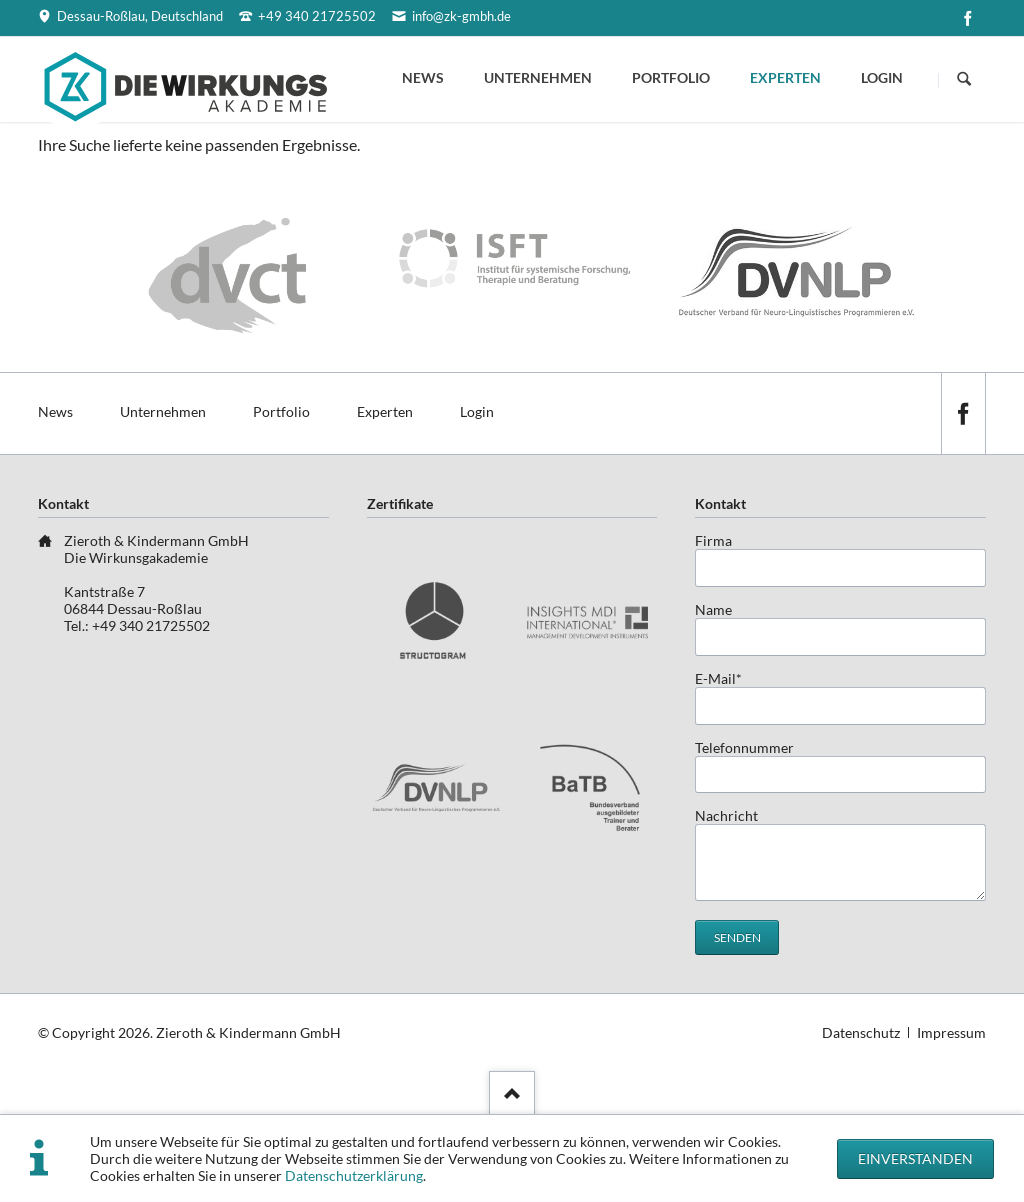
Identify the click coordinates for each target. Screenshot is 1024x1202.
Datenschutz (861, 1032)
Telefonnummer (744, 747)
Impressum (951, 1032)
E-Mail (727, 678)
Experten (785, 77)
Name (713, 609)
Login (882, 77)
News (423, 77)
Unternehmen (538, 77)
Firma (713, 540)
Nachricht (726, 815)
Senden (737, 937)
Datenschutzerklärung (354, 1175)
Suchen (964, 80)
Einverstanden (915, 1158)
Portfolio (671, 77)
